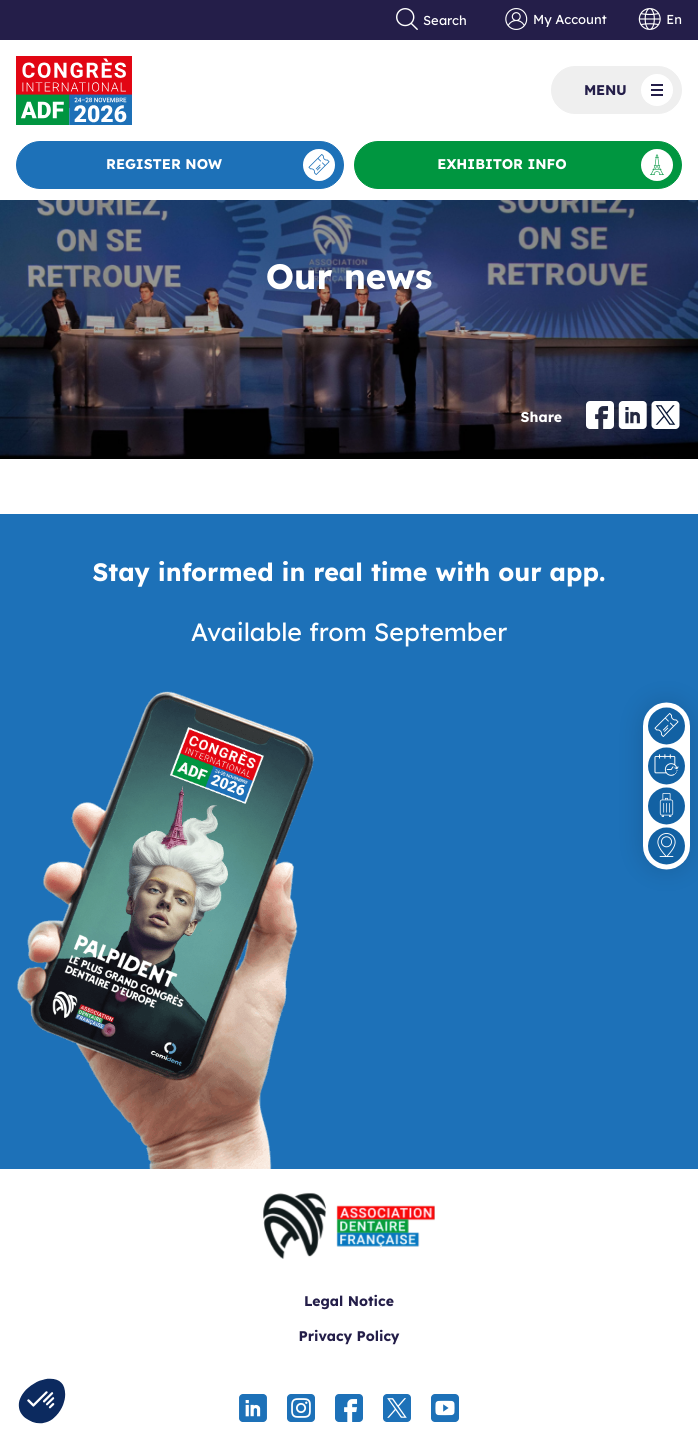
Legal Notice (349, 1301)
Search (432, 20)
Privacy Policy (348, 1336)
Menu (628, 90)
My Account (555, 20)
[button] (42, 1401)
